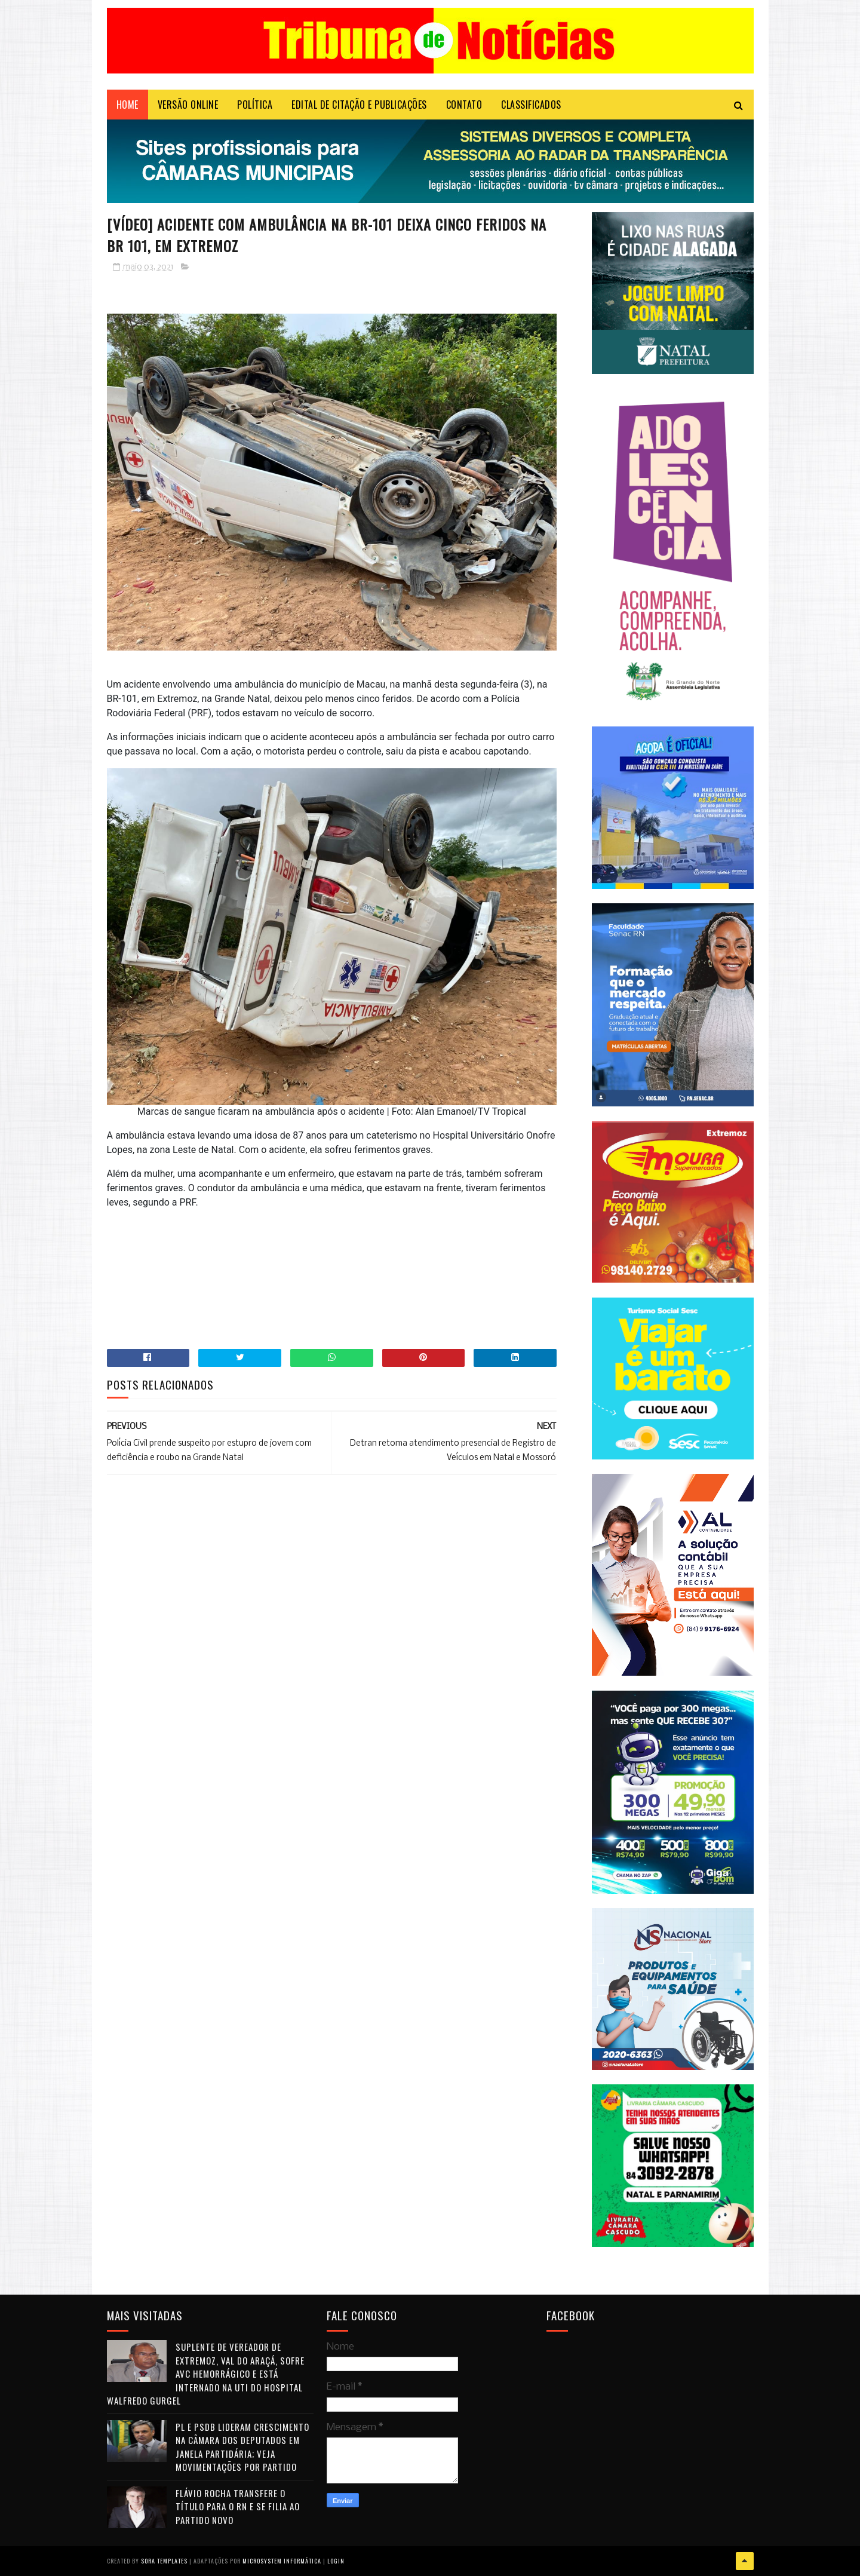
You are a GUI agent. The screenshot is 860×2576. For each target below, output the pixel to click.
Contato (464, 104)
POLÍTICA (254, 104)
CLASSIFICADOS (531, 104)
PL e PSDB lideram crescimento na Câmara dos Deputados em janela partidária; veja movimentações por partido (242, 2447)
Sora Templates (164, 2560)
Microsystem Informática (281, 2560)
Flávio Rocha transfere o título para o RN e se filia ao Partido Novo (238, 2506)
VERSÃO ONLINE (188, 104)
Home (127, 104)
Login (336, 2560)
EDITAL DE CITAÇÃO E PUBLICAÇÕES (359, 104)
